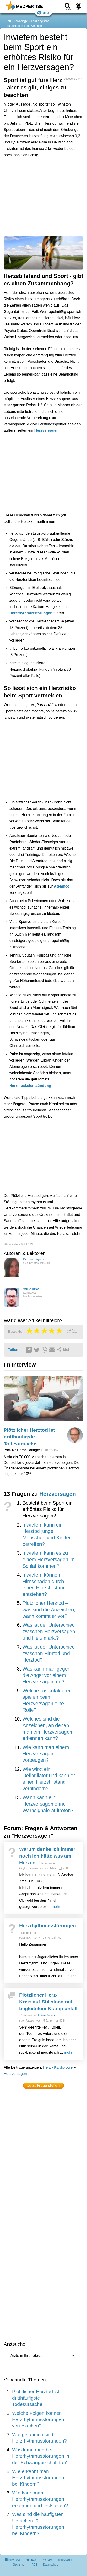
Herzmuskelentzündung (30, 1086)
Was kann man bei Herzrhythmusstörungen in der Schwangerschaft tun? (40, 2456)
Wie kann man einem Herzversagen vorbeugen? (46, 1754)
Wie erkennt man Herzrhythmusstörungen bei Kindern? (38, 2478)
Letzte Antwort (47, 2015)
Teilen (13, 1350)
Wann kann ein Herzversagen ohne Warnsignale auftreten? (48, 1804)
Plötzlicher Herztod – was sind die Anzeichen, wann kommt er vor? (49, 1609)
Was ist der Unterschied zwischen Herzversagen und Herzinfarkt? (49, 1631)
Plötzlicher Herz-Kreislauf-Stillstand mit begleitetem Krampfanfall (48, 2001)
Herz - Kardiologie (17, 21)
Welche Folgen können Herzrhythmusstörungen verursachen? (38, 2419)
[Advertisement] (43, 196)
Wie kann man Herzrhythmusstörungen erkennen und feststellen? (40, 2499)
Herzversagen (34, 25)
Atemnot (61, 886)
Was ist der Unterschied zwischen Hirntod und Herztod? (49, 1653)
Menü (43, 12)
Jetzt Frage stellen (43, 2085)
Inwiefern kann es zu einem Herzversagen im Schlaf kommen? (49, 1559)
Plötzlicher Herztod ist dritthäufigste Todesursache (29, 1437)
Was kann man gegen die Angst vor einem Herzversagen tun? (47, 1675)
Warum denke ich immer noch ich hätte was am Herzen (47, 1855)
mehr (56, 1907)
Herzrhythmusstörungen (30, 613)
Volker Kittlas (31, 1289)
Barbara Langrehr (33, 1259)
